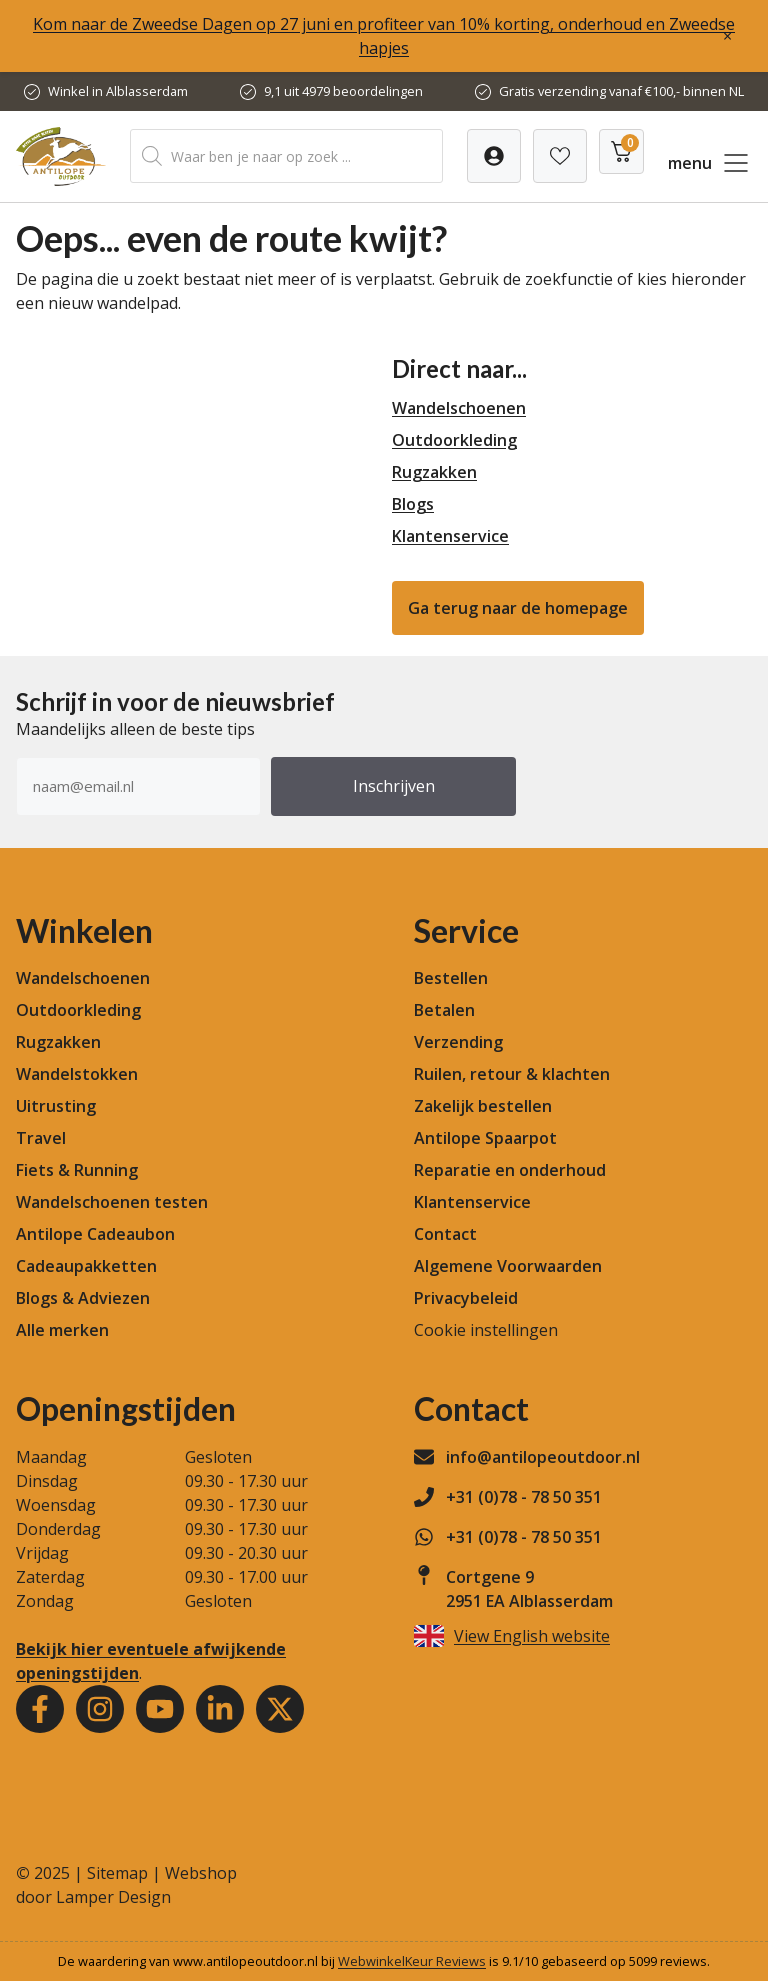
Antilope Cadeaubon (95, 1234)
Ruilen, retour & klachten (512, 1074)
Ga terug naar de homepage (518, 608)
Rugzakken (434, 472)
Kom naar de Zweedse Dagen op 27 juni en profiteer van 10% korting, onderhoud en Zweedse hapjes (384, 36)
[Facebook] (40, 1709)
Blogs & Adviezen (83, 1298)
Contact (445, 1234)
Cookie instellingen (486, 1330)
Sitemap (117, 1873)
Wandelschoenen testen (112, 1202)
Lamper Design (113, 1897)
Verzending (458, 1042)
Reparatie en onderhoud (510, 1170)
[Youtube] (160, 1709)
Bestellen (451, 978)
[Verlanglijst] (494, 156)
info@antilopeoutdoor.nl (543, 1457)
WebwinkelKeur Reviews (412, 1961)
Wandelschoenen (459, 408)
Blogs (413, 504)
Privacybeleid (466, 1298)
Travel (41, 1138)
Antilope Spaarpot (485, 1138)
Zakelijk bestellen (483, 1106)
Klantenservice (450, 536)
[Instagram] (100, 1709)
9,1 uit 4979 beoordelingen (343, 91)
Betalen (444, 1010)
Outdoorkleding (454, 440)
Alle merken (62, 1330)
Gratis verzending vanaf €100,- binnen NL (621, 91)
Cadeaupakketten (86, 1266)
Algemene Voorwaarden (508, 1266)
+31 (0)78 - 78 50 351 (524, 1497)
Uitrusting (56, 1106)
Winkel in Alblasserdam (118, 91)
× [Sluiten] (727, 36)
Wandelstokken (77, 1074)
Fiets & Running (77, 1170)
